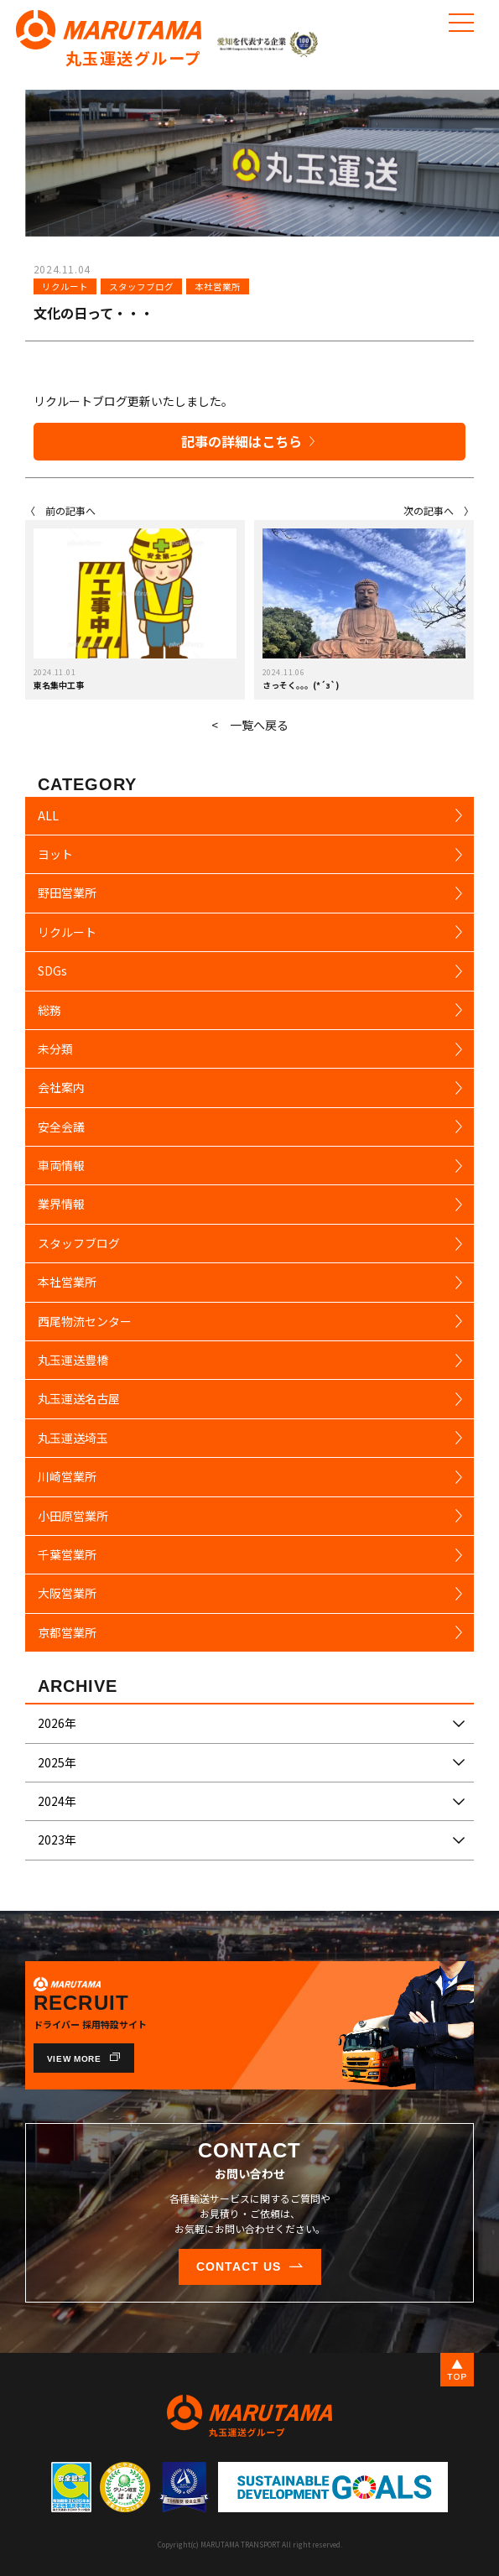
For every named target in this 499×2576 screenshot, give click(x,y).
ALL (48, 815)
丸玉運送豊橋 (73, 1359)
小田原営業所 (73, 1515)
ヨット (55, 854)
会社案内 (61, 1087)
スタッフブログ (141, 286)
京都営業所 (67, 1632)
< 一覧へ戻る (249, 724)
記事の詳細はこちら (241, 441)
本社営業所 (218, 286)
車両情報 (61, 1165)
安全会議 (61, 1126)
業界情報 (61, 1203)
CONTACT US (238, 2266)
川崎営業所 (67, 1476)
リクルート (65, 286)
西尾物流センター (85, 1321)
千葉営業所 (67, 1554)
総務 (49, 1010)
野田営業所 (67, 892)
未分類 (55, 1048)
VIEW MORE (74, 2058)
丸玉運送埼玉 (73, 1437)
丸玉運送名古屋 (79, 1398)
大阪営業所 (67, 1593)
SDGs (52, 970)
